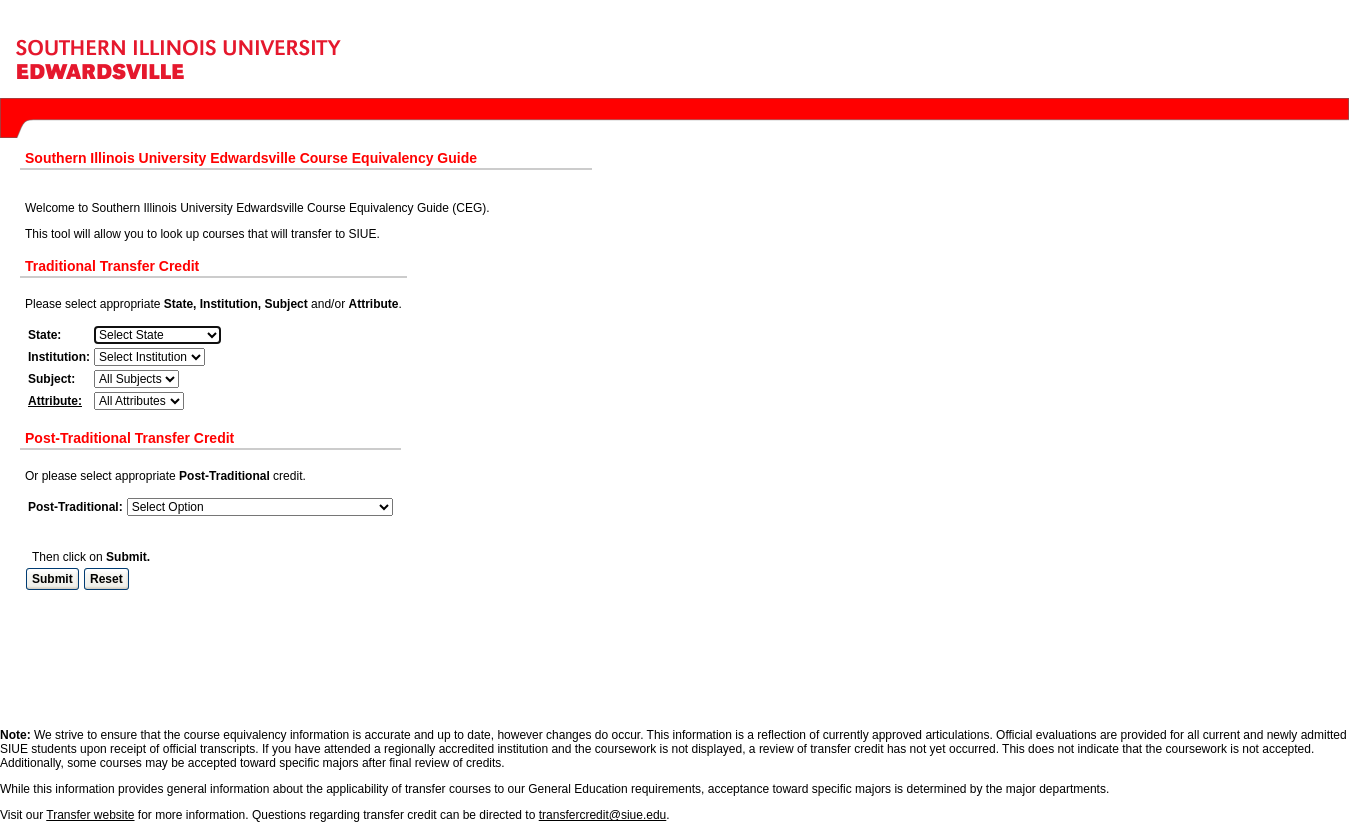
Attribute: (55, 401)
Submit (52, 579)
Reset (106, 579)
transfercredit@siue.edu (603, 741)
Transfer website (90, 741)
